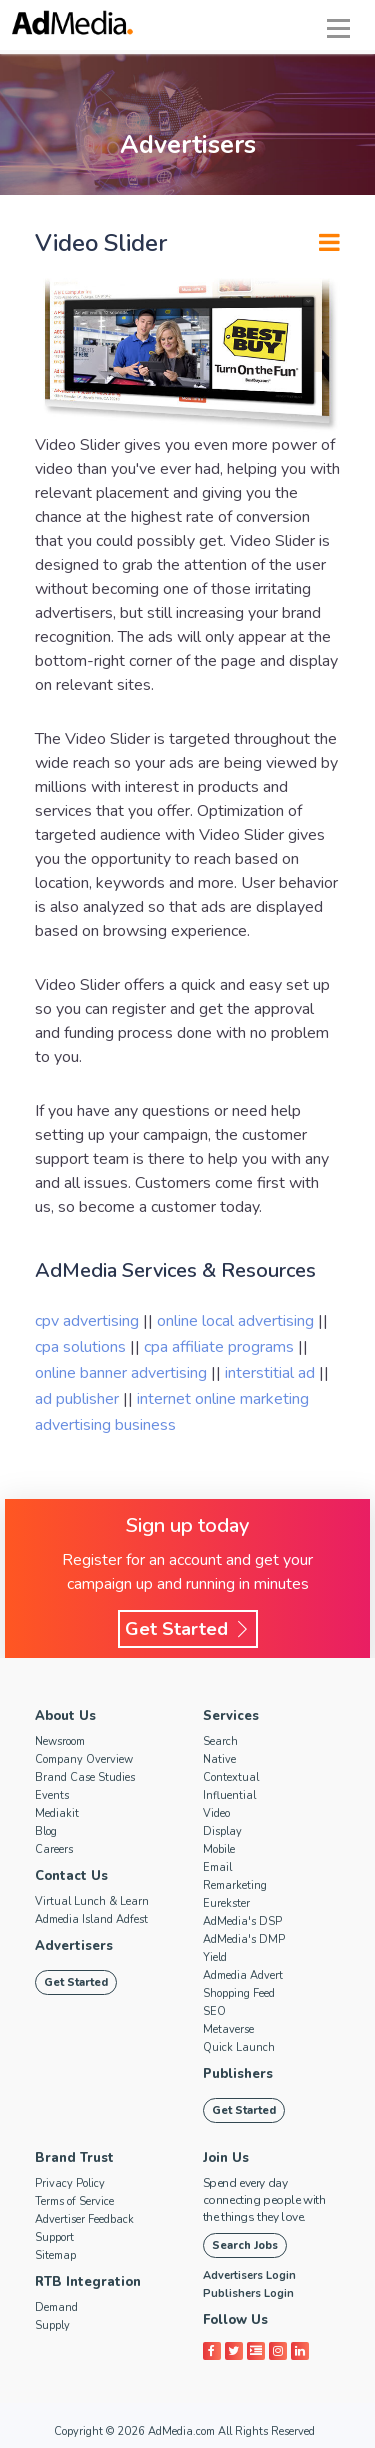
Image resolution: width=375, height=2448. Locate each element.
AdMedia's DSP (242, 1921)
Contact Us (71, 1876)
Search (220, 1741)
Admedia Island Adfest (91, 1919)
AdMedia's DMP (244, 1939)
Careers (54, 1849)
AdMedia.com (181, 2431)
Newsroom (60, 1741)
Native (219, 1759)
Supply (52, 2325)
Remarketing (235, 1885)
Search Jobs (245, 2245)
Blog (46, 1831)
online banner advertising (123, 1373)
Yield (215, 1957)
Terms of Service (74, 2201)
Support (54, 2237)
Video (216, 1813)
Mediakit (57, 1813)
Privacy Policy (70, 2183)
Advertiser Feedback (84, 2219)
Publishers (238, 2074)
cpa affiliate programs (221, 1347)
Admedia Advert (243, 1975)
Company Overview (84, 1759)
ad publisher (79, 1399)
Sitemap (55, 2255)
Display (222, 1831)
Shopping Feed (239, 1993)
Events (52, 1795)
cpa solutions (82, 1347)
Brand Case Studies (85, 1777)
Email (217, 1867)
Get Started (188, 1629)
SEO (214, 2011)
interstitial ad (272, 1373)
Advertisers (74, 1946)
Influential (229, 1795)
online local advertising (237, 1321)
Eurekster (226, 1903)
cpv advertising (89, 1321)
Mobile (219, 1849)
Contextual (231, 1777)
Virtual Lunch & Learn (92, 1901)
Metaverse (228, 2029)
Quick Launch (239, 2047)
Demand (56, 2307)
